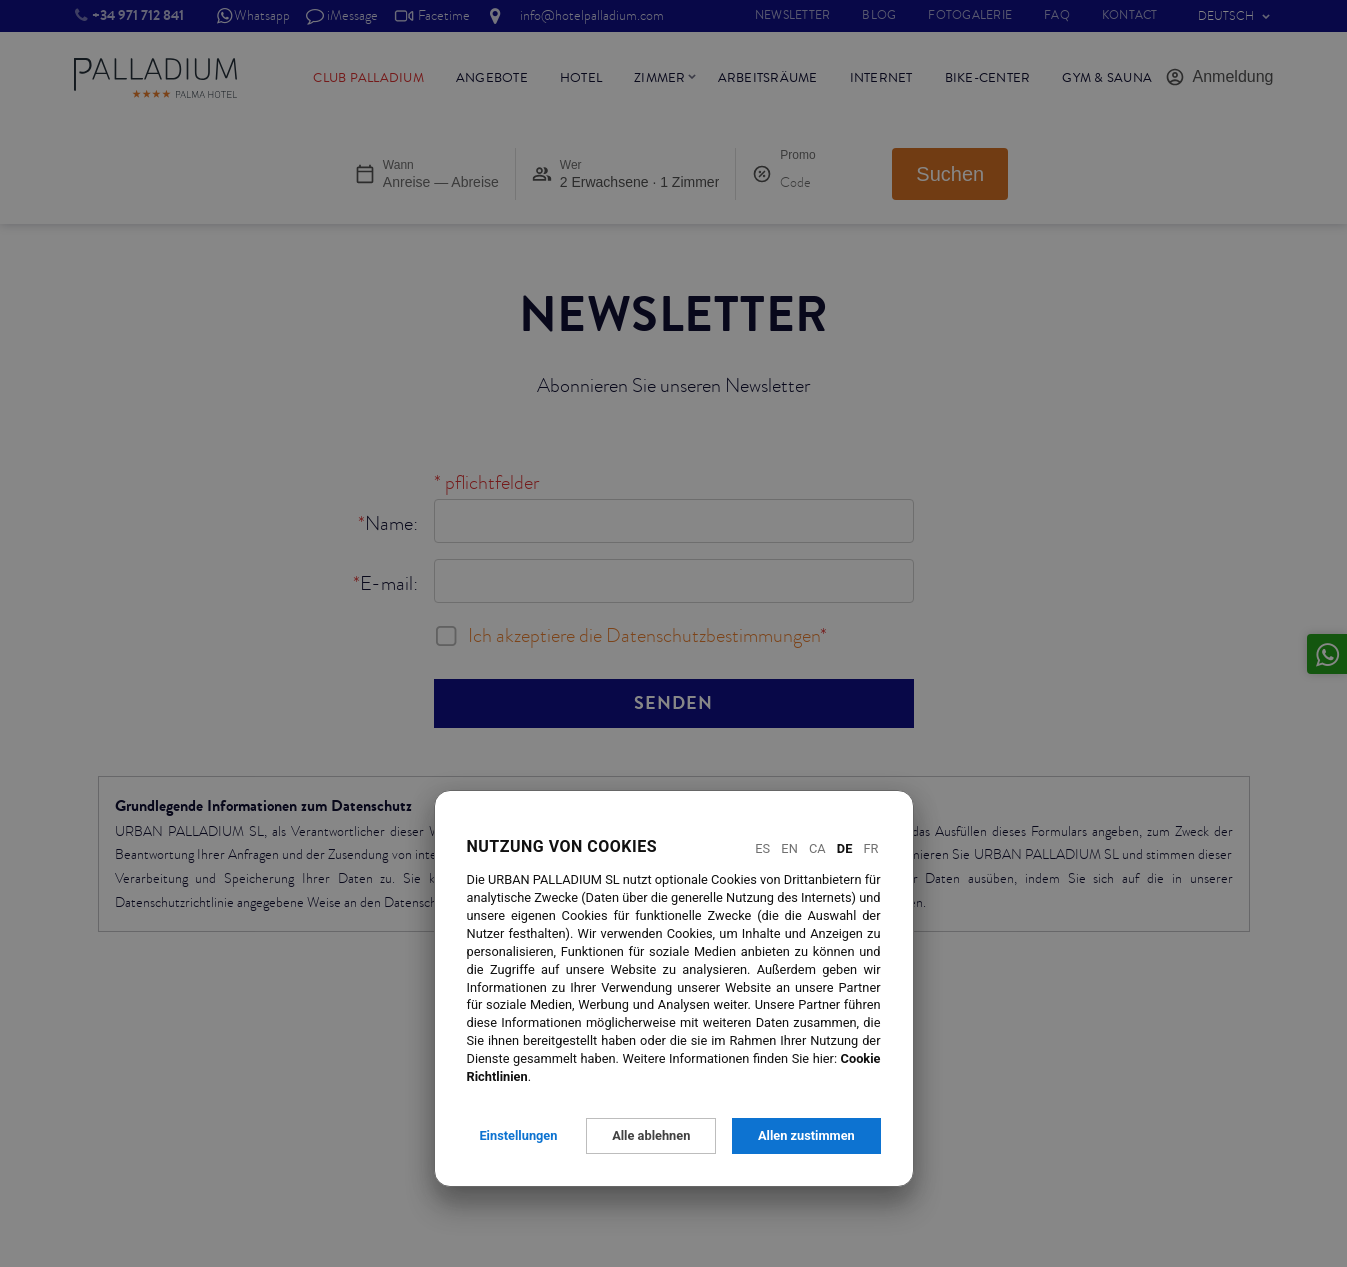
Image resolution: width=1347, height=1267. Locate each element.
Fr (871, 848)
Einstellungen (518, 1135)
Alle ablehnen (651, 1135)
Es (762, 848)
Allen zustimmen (806, 1135)
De (845, 848)
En (789, 848)
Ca (817, 848)
